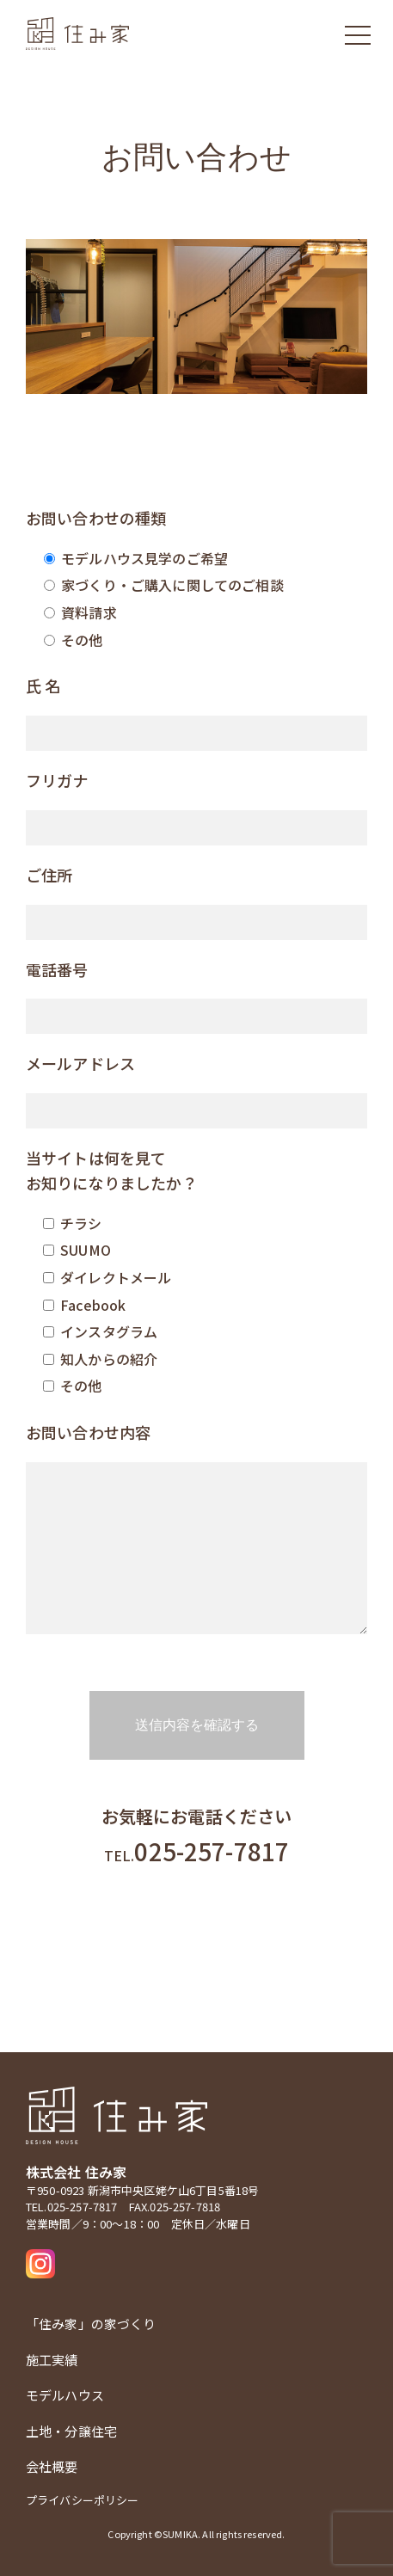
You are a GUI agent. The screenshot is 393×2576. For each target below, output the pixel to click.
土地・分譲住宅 (71, 2431)
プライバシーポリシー (82, 2500)
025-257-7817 (197, 1851)
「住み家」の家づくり (91, 2324)
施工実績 (52, 2360)
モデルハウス (65, 2395)
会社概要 (52, 2466)
